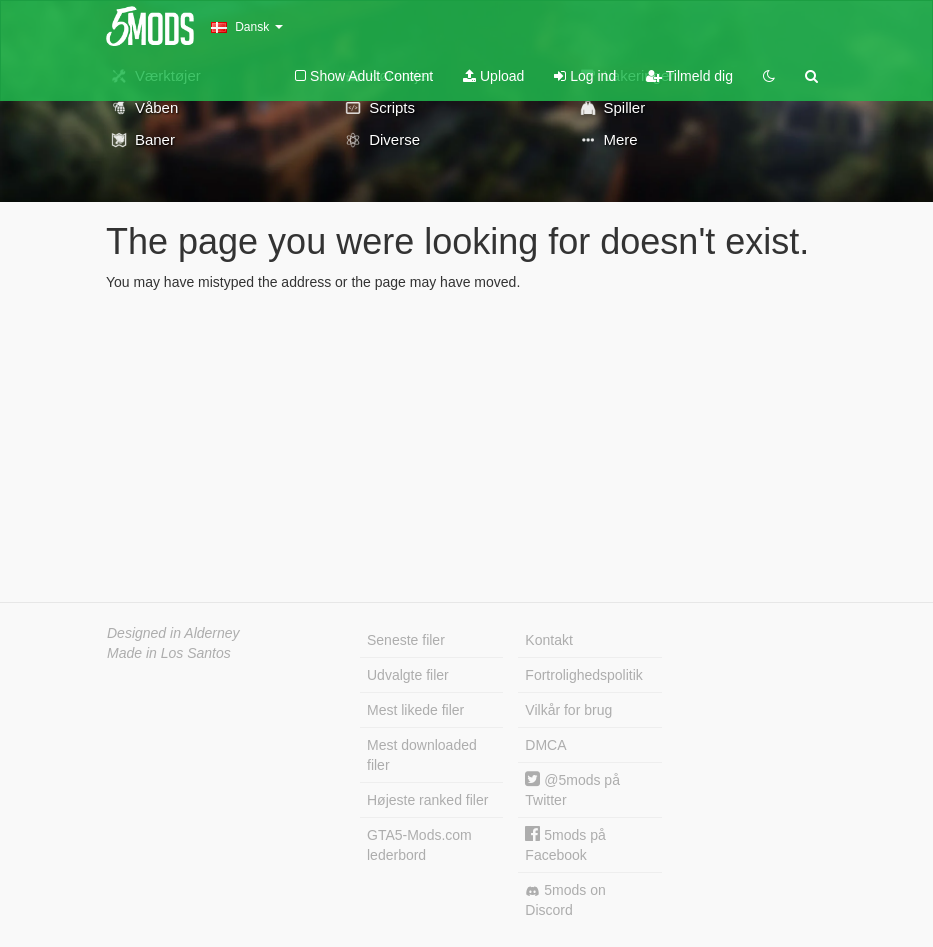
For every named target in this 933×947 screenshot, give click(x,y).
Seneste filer (406, 640)
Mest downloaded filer (422, 755)
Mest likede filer (415, 710)
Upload (493, 76)
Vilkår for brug (568, 710)
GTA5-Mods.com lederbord (419, 845)
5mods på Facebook (565, 844)
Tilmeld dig (689, 76)
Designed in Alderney (173, 633)
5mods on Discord (565, 900)
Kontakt (548, 640)
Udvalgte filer (408, 675)
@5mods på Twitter (572, 789)
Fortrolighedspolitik (584, 675)
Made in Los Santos (169, 653)
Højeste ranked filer (427, 800)
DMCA (545, 745)
